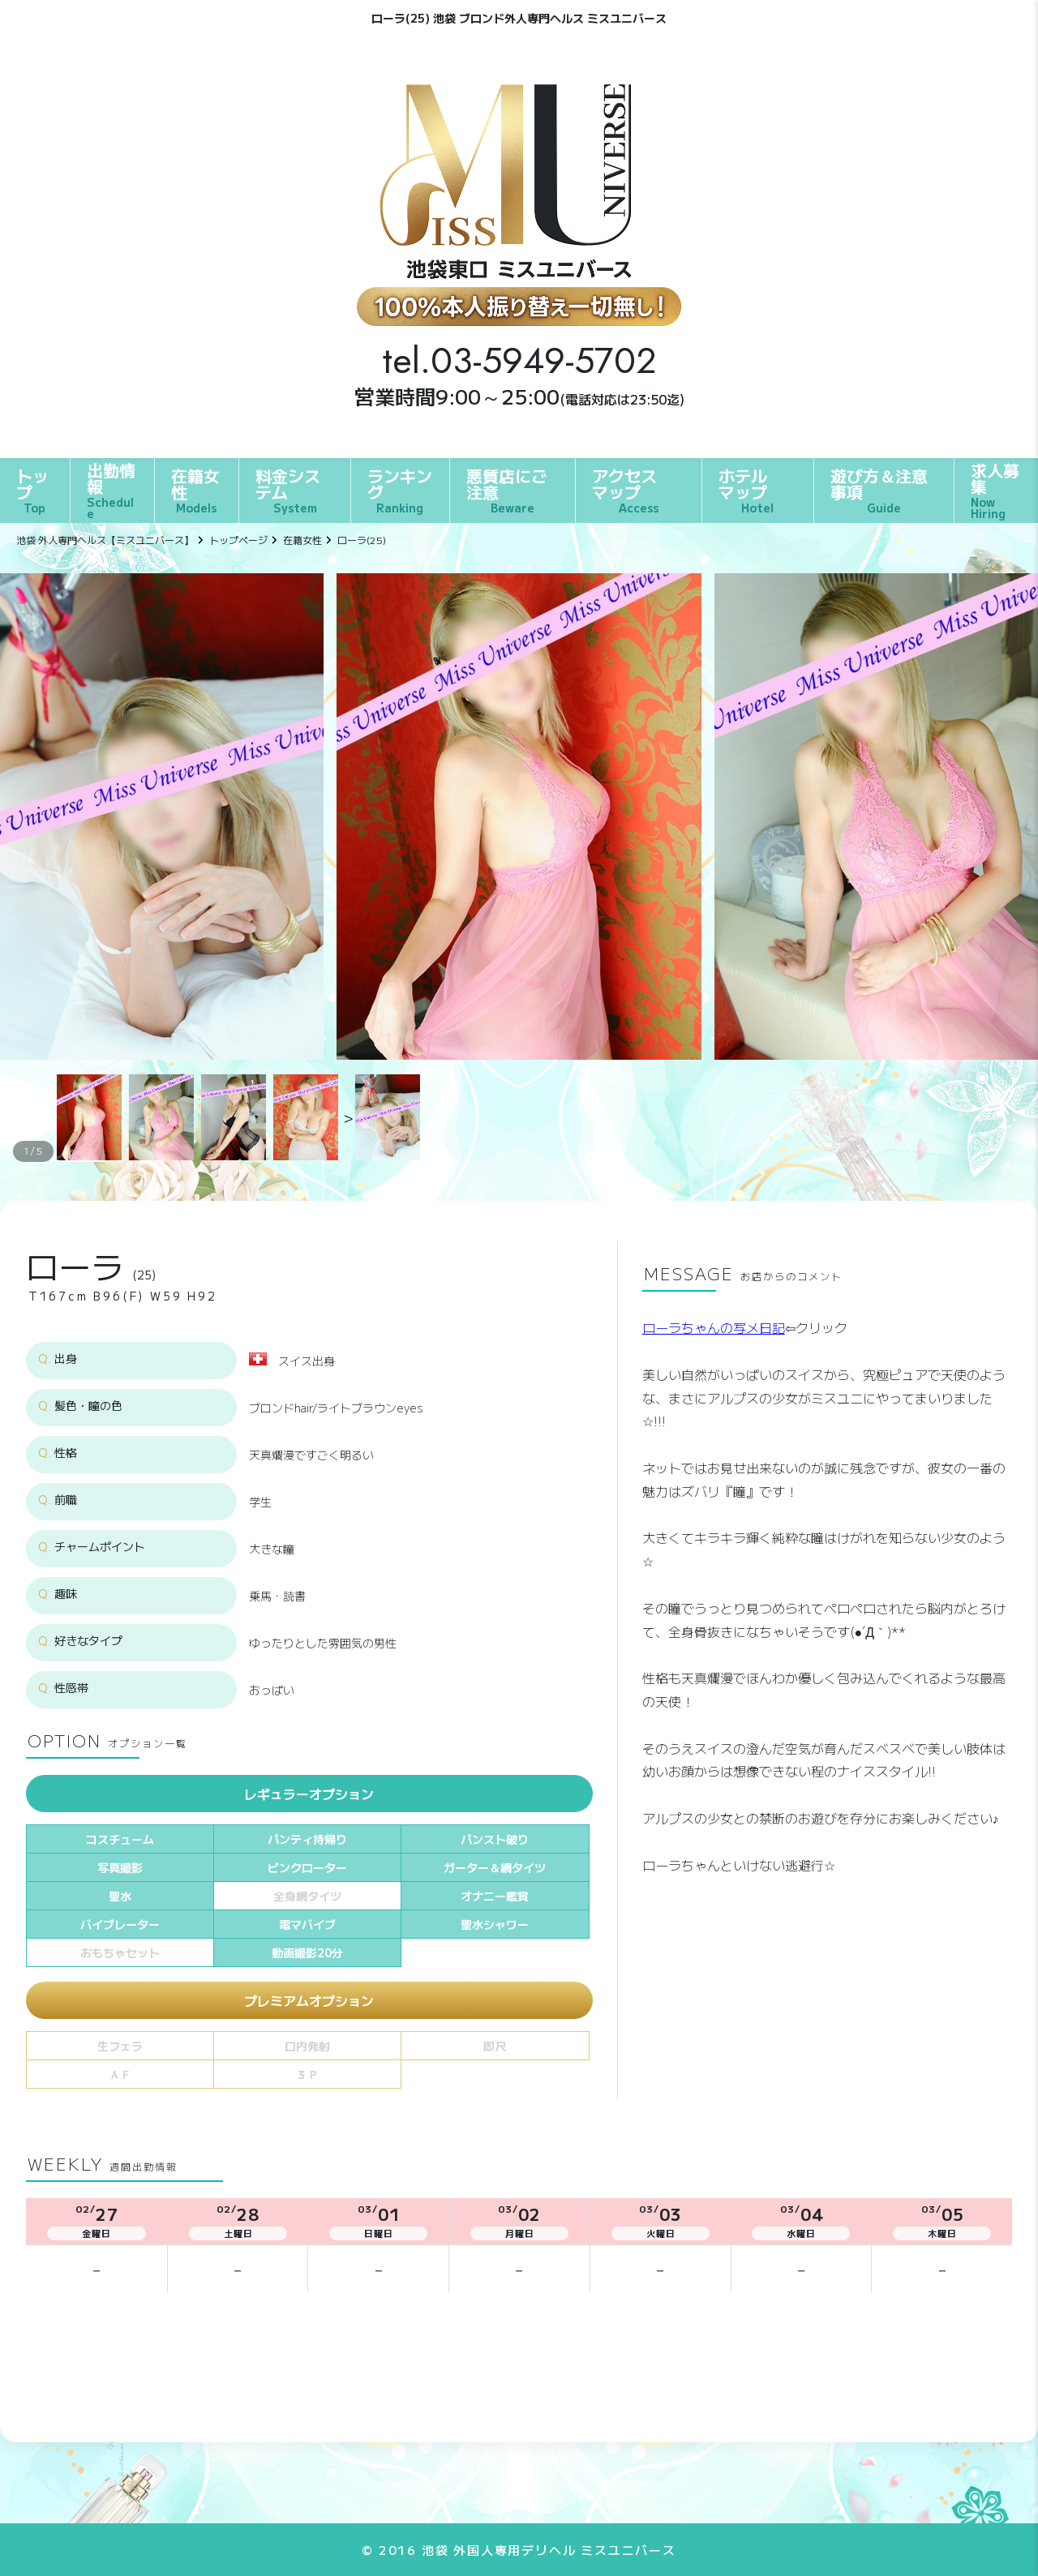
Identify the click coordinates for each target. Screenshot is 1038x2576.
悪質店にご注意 (506, 490)
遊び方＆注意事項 (879, 490)
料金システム (287, 490)
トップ (32, 490)
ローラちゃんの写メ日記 (713, 1327)
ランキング (399, 490)
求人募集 (996, 489)
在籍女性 (195, 490)
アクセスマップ (625, 490)
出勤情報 (112, 489)
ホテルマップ (746, 490)
